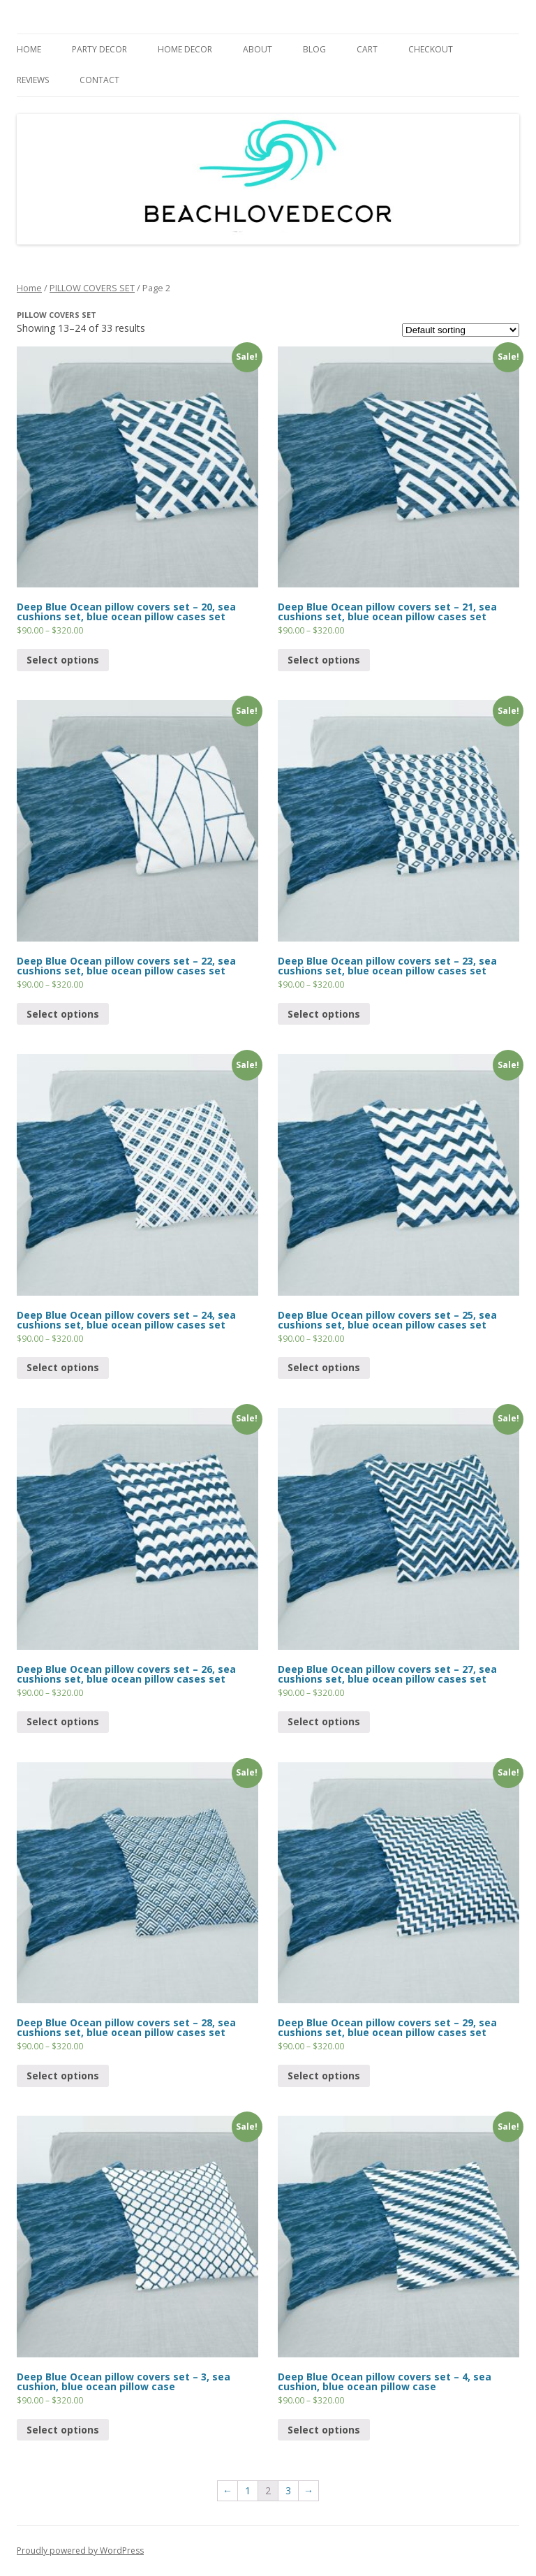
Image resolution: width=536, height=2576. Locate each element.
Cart (367, 49)
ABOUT (257, 49)
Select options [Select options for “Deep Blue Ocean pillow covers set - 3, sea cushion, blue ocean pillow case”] (63, 2429)
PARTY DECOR (99, 49)
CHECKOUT (430, 49)
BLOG (314, 49)
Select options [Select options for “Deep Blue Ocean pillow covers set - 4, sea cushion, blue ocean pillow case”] (324, 2429)
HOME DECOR (185, 49)
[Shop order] (460, 330)
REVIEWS (33, 80)
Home (29, 287)
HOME (29, 49)
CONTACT (99, 80)
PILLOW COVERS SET (92, 287)
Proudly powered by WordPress (80, 2550)
